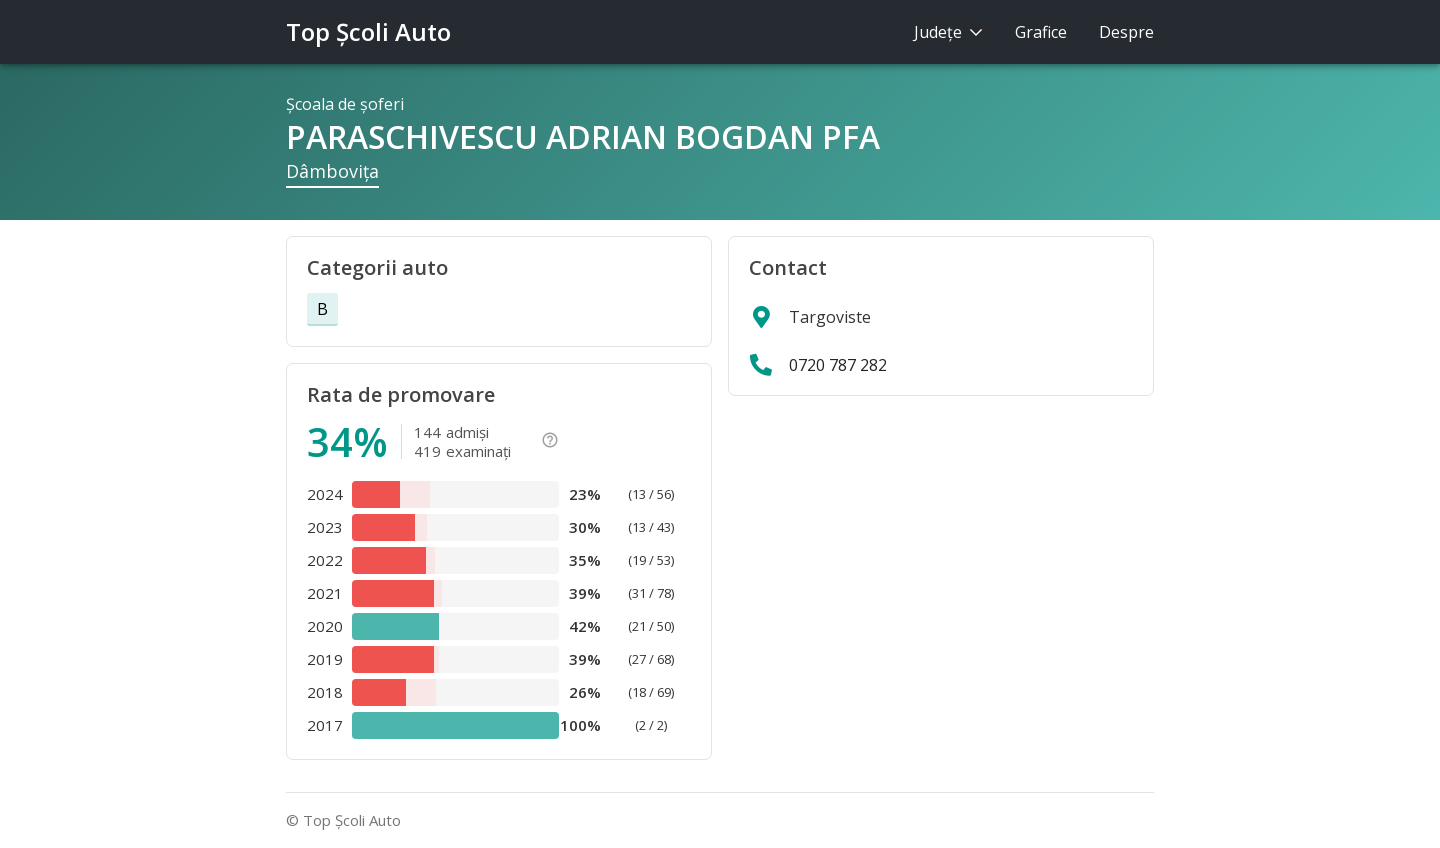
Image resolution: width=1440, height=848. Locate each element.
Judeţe (948, 32)
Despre (1126, 32)
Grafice (1041, 32)
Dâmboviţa (332, 171)
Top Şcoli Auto (368, 31)
